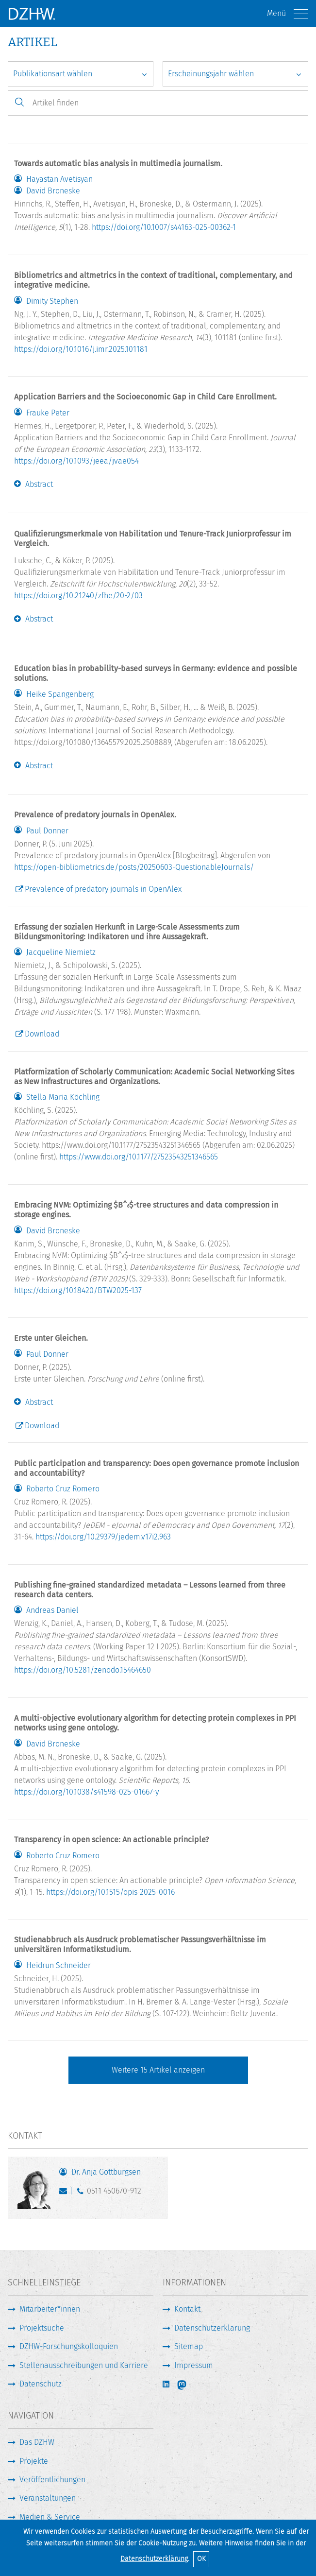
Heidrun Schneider (58, 1965)
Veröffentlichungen (52, 2479)
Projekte (33, 2461)
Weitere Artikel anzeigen (158, 2070)
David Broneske (53, 191)
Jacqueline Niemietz (61, 952)
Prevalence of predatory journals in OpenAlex (103, 889)
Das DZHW (36, 2442)
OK (201, 2559)
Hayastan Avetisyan (59, 179)
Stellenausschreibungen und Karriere (83, 2365)
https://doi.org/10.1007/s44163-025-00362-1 (164, 227)
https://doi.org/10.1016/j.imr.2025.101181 (81, 349)
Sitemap (188, 2346)
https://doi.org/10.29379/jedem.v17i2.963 (103, 1536)
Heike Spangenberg (60, 694)
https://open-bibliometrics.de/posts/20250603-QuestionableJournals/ (134, 867)
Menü (287, 13)
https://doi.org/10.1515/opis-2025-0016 (110, 1892)
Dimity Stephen (52, 301)
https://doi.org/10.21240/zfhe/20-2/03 (78, 595)
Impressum (193, 2365)
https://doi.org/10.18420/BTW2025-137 (78, 1290)
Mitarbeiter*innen (49, 2309)
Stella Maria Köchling (63, 1097)
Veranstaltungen (47, 2498)
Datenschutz (40, 2383)
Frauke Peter (47, 413)
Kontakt (187, 2309)
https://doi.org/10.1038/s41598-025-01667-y (86, 1792)
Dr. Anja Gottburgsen (106, 2172)
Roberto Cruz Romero (63, 1489)
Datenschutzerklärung (154, 2559)
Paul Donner (47, 831)
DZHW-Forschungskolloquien (68, 2346)
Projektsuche (41, 2328)
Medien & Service (49, 2517)
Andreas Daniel (52, 1610)
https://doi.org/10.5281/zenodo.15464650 (82, 1670)
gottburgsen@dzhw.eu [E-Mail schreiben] (65, 2193)
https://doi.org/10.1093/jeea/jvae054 (76, 461)
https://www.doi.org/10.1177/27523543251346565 (138, 1156)
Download (42, 1033)
